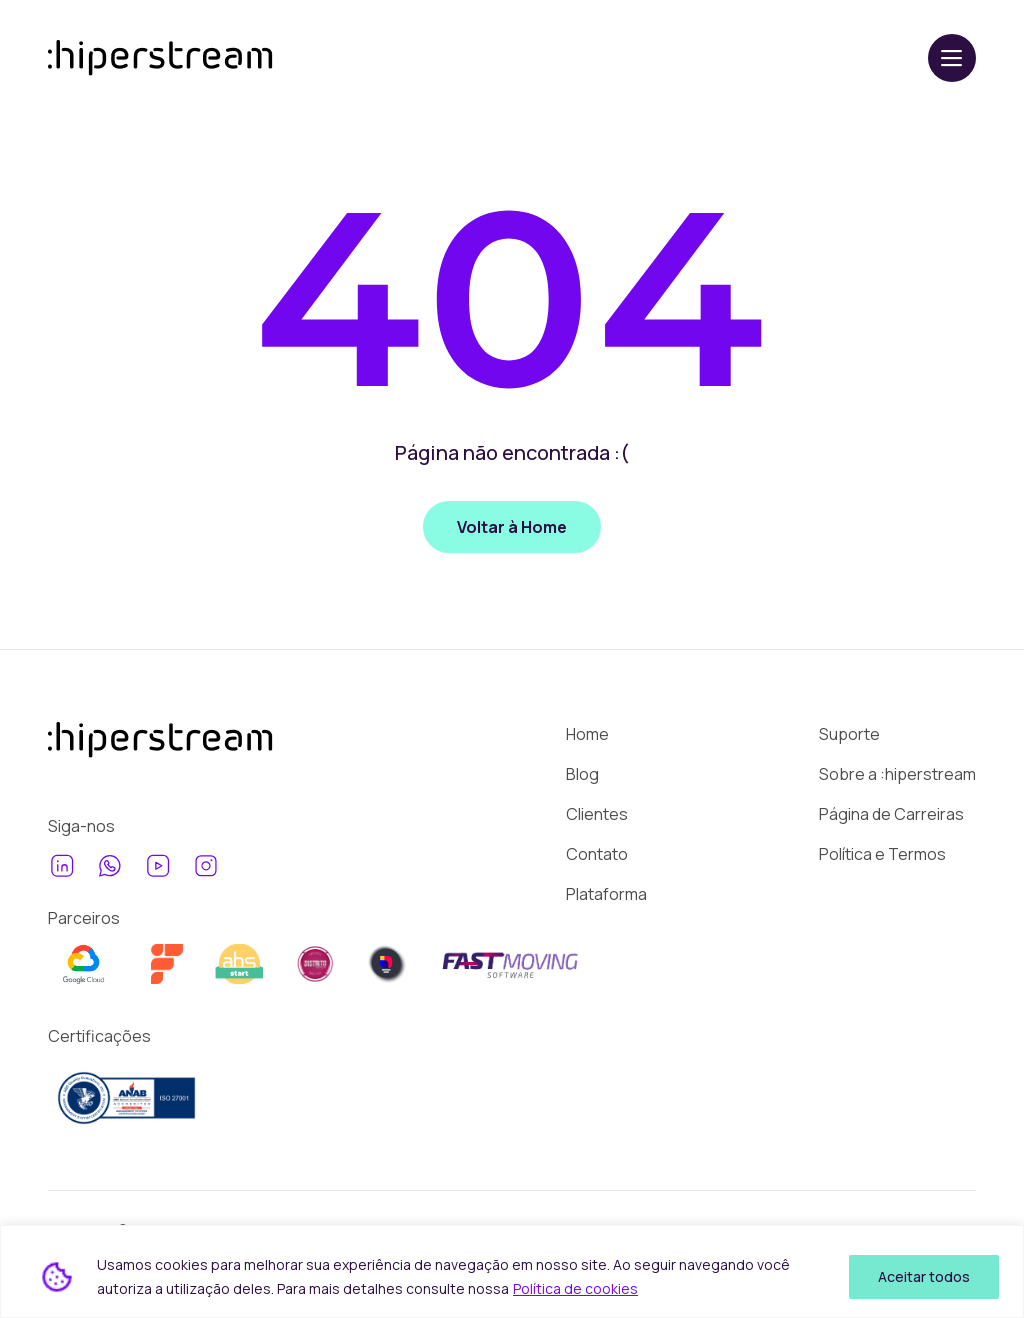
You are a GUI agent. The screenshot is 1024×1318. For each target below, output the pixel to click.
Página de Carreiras (891, 814)
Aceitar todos (924, 1276)
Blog (582, 774)
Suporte (849, 734)
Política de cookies (575, 1288)
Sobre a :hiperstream (897, 774)
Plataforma (606, 894)
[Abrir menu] (952, 58)
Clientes (597, 814)
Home (587, 734)
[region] (512, 1271)
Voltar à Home (512, 527)
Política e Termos (882, 854)
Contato (597, 854)
